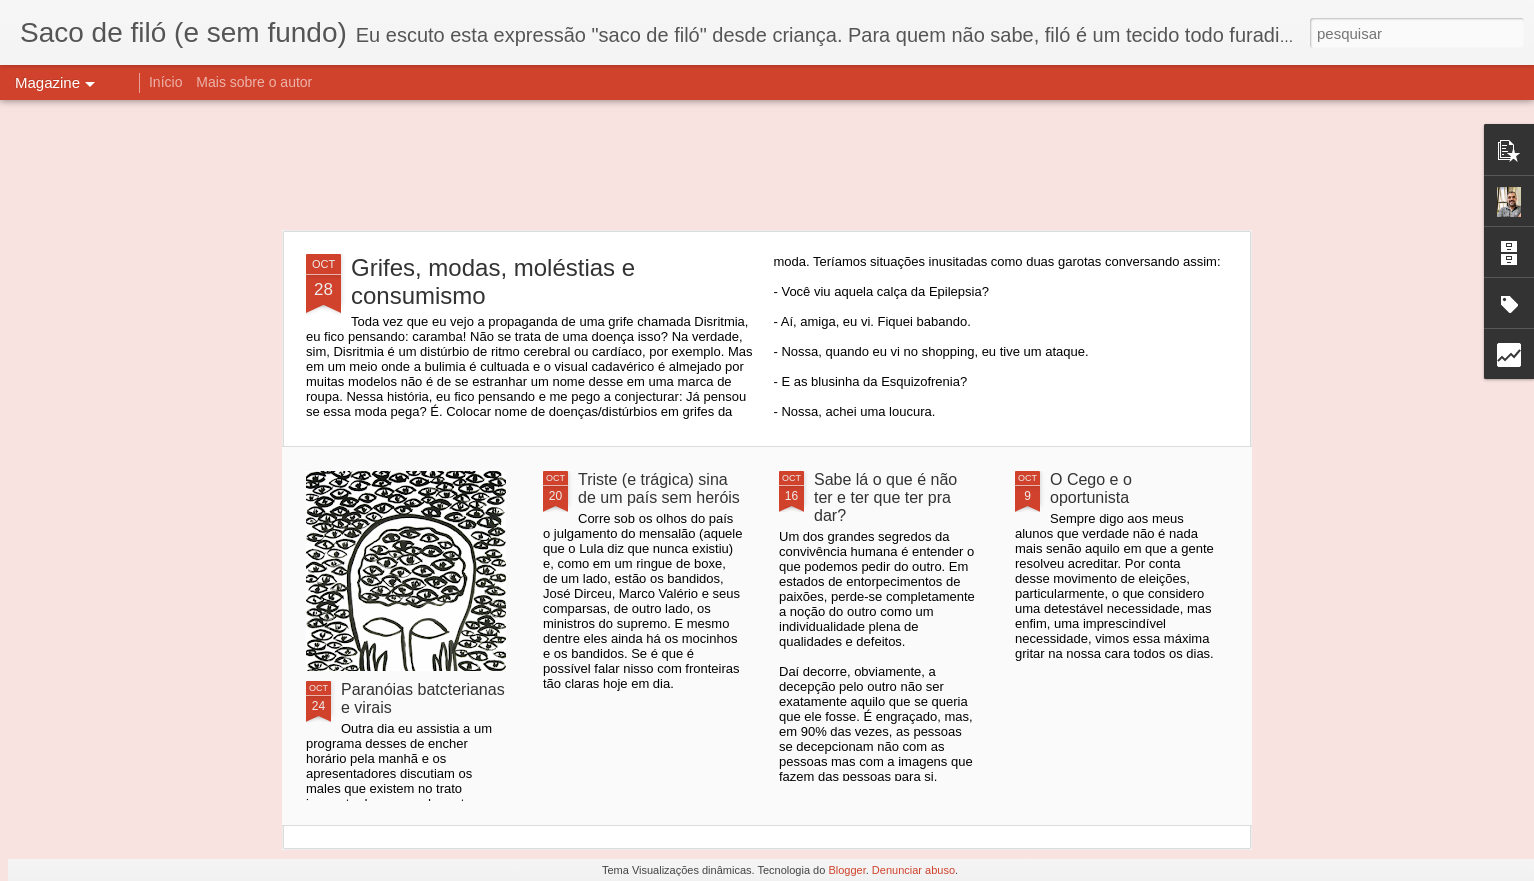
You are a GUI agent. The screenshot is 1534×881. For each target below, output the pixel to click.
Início (165, 82)
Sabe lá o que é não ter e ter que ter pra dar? (885, 497)
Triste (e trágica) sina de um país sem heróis (659, 488)
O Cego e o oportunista (1091, 488)
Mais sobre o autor (254, 82)
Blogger (846, 870)
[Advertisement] (767, 165)
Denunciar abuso (913, 870)
